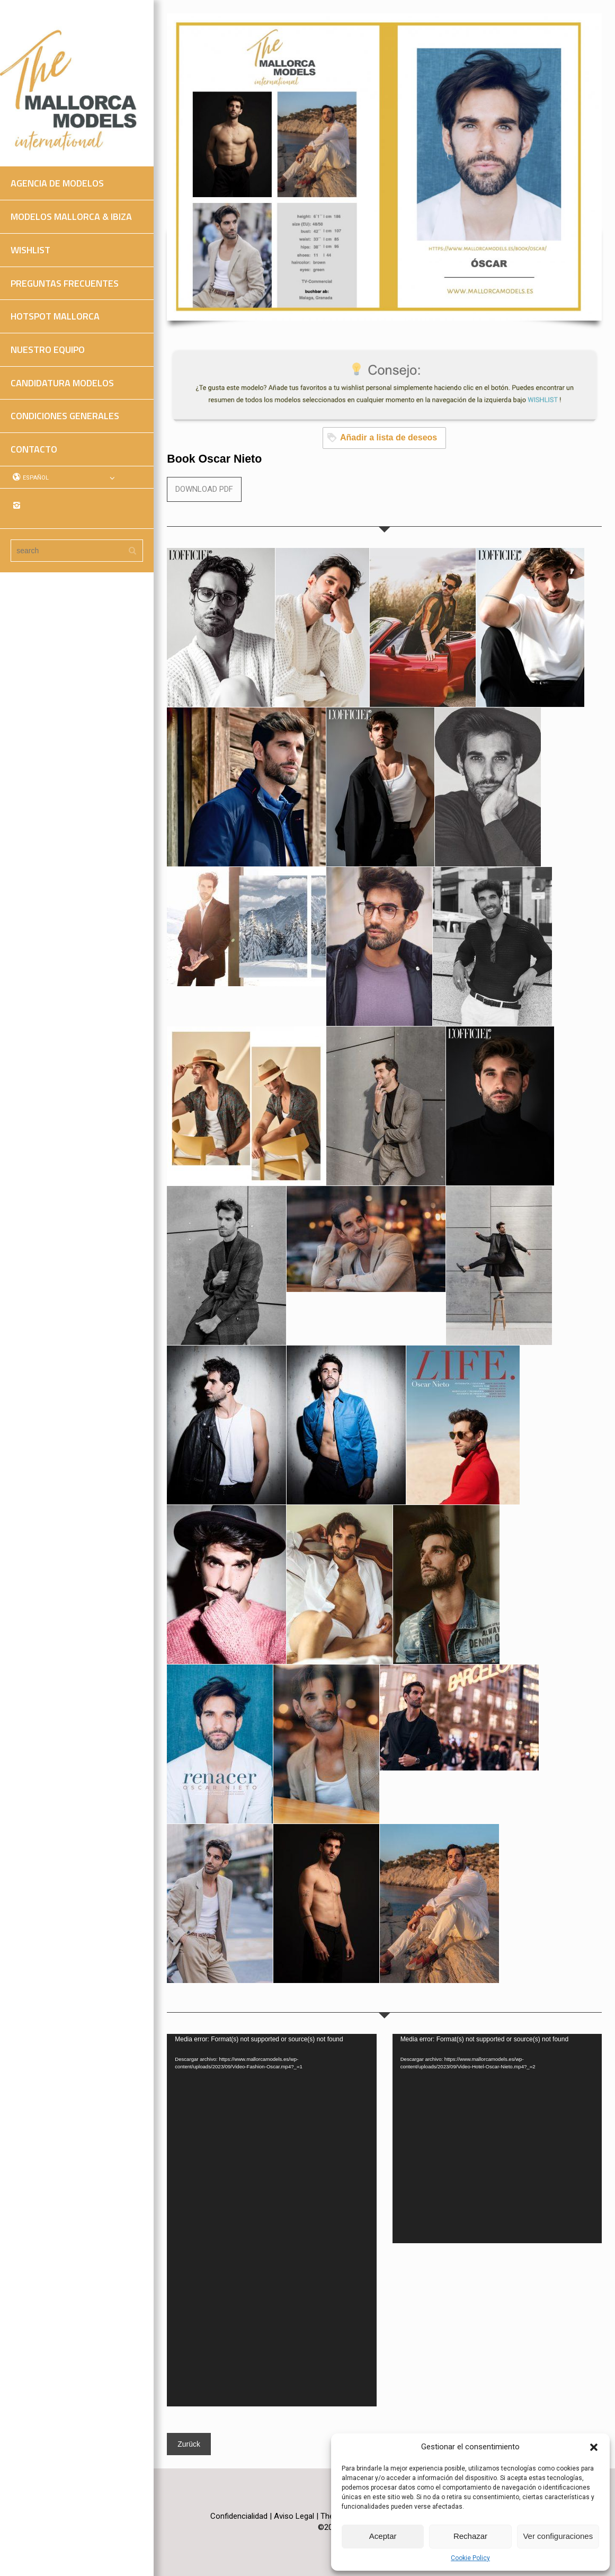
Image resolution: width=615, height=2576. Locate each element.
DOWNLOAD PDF (204, 489)
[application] (271, 2220)
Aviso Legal (294, 2516)
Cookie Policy (470, 2558)
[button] (594, 2447)
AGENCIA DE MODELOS (57, 183)
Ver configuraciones (558, 2535)
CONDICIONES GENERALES (65, 416)
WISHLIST (30, 250)
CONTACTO (34, 449)
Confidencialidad (239, 2516)
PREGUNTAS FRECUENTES (65, 283)
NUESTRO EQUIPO (48, 349)
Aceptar (383, 2535)
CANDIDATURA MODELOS (62, 383)
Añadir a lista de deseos (381, 437)
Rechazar (470, 2535)
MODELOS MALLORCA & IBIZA (71, 216)
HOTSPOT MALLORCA (55, 316)
